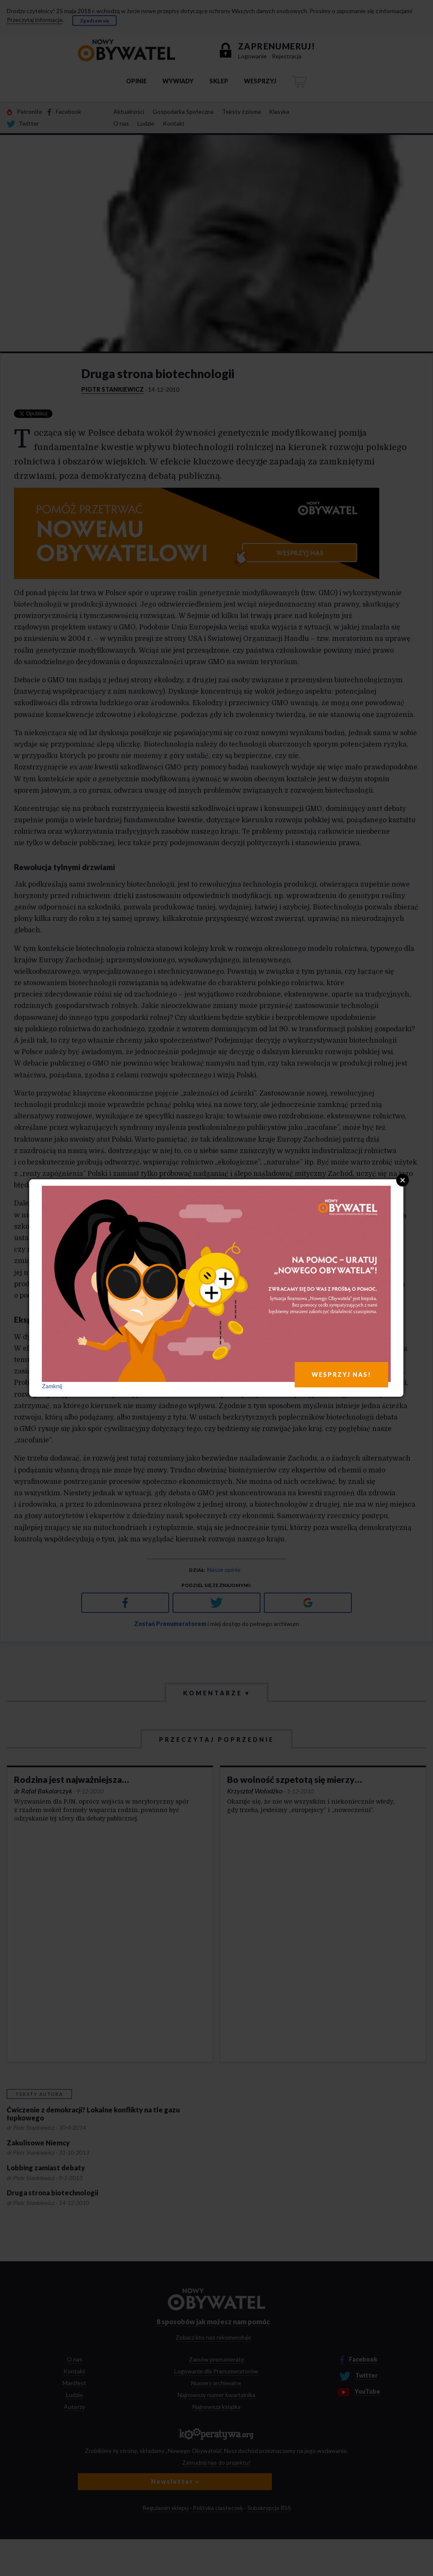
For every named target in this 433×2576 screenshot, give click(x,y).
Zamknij (52, 1386)
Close (402, 1180)
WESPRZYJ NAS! (341, 1374)
